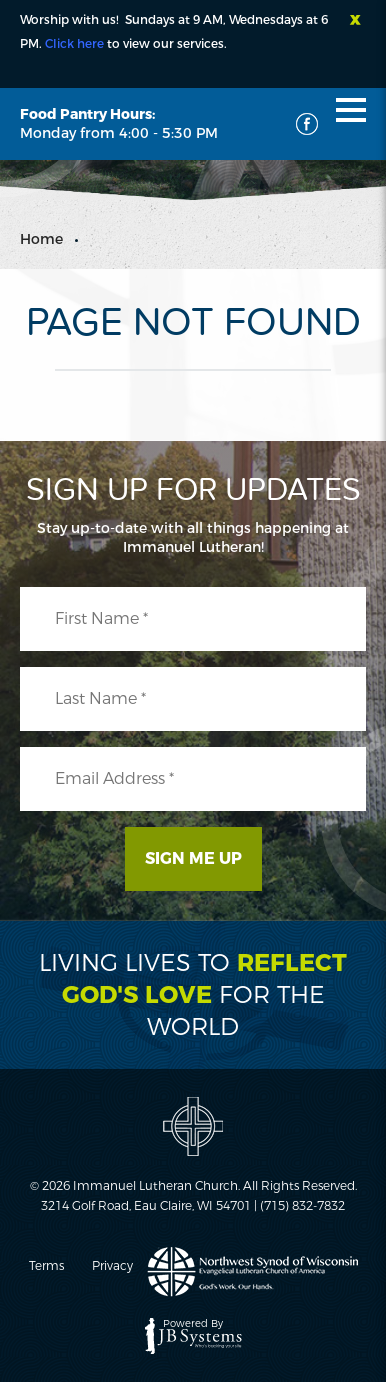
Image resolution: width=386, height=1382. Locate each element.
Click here (74, 44)
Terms (46, 1266)
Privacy (112, 1266)
